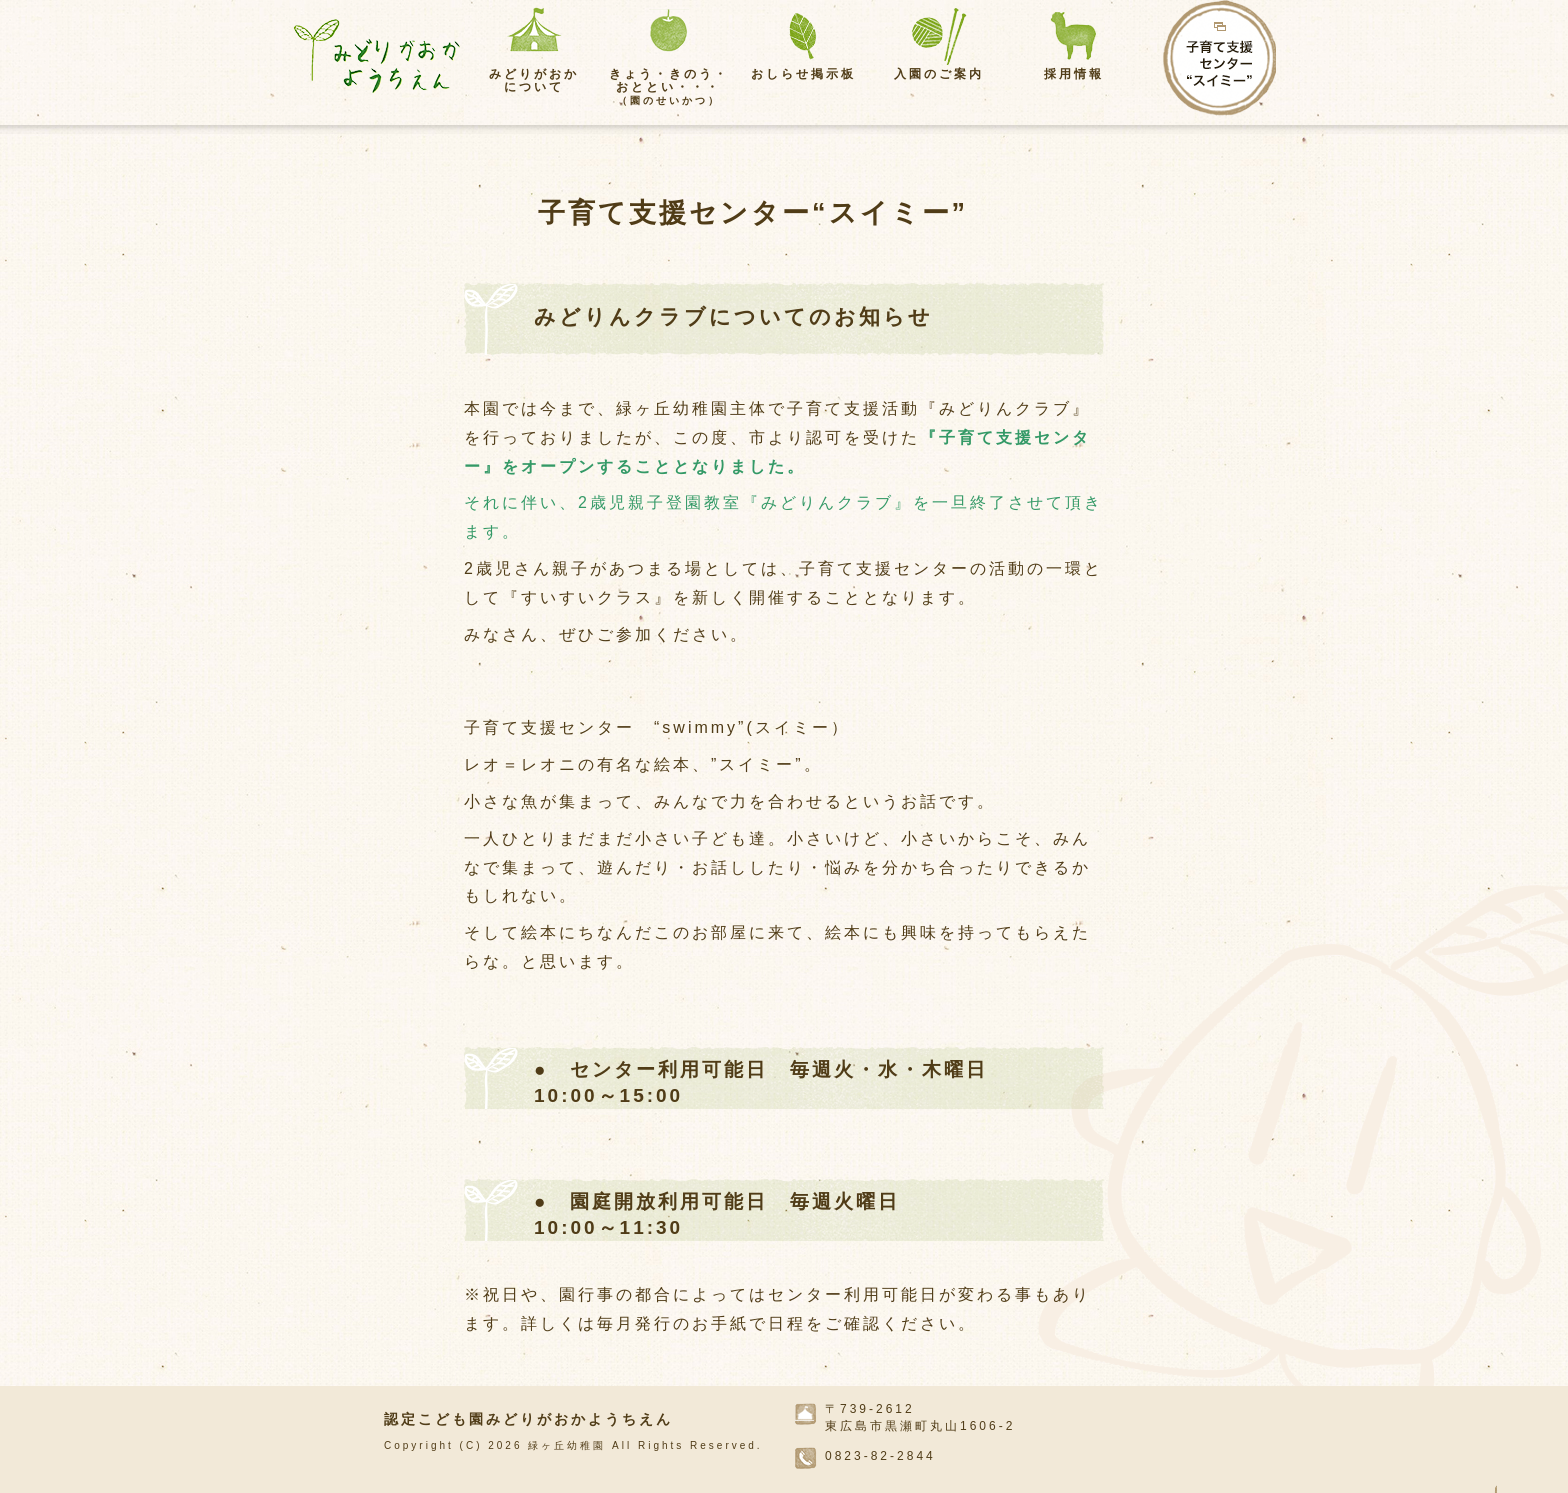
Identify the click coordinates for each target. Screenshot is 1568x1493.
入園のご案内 (939, 74)
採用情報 (1074, 74)
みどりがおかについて (534, 80)
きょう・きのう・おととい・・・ (669, 86)
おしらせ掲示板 (803, 74)
